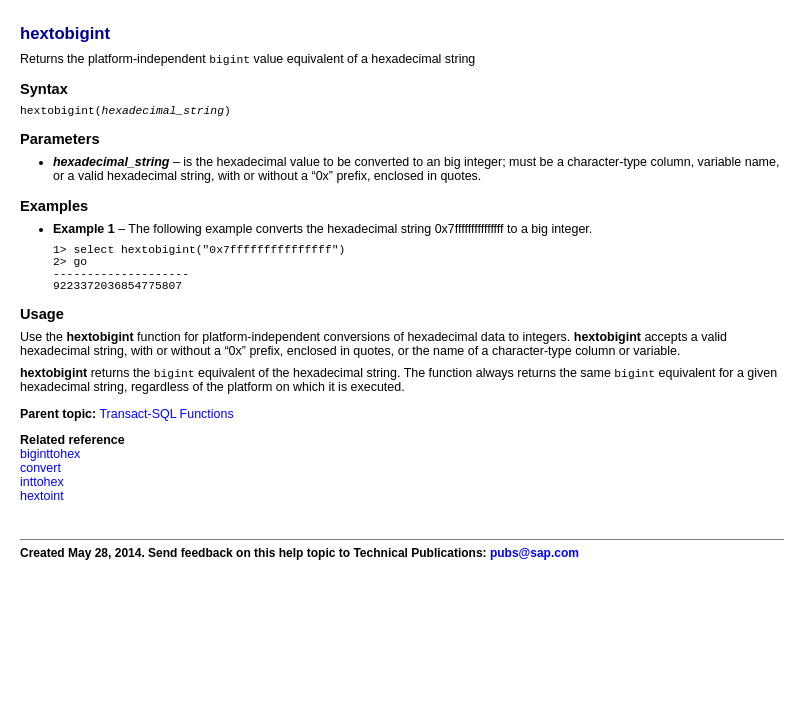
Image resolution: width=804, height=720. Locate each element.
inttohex (42, 499)
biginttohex (50, 471)
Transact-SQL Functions (166, 431)
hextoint (42, 513)
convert (40, 485)
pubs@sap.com (534, 570)
